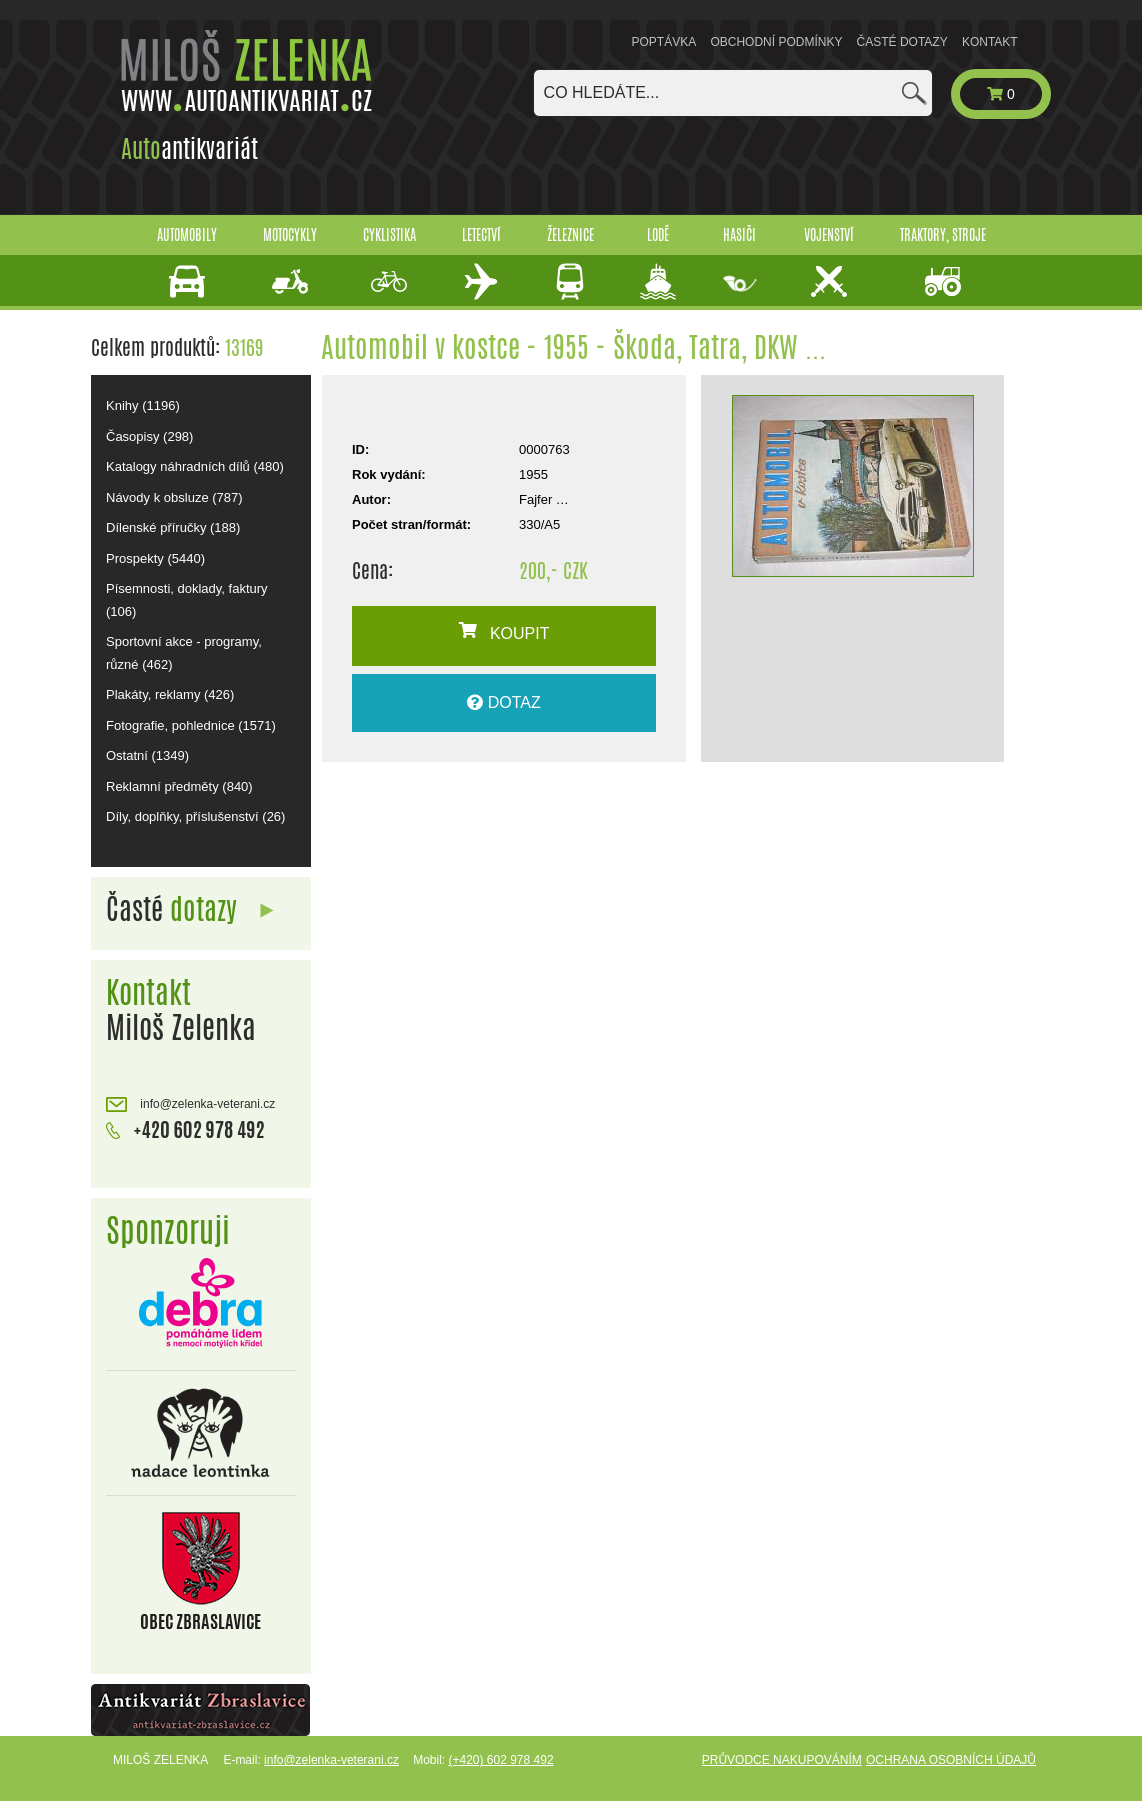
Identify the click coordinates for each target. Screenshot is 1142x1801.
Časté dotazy (902, 42)
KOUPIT (504, 632)
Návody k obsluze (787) (174, 497)
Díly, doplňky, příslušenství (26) (195, 816)
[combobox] (733, 93)
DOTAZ (503, 702)
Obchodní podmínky (776, 42)
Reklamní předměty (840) (179, 786)
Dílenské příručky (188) (173, 527)
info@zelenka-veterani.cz (190, 1104)
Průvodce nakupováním (782, 1760)
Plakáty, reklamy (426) (170, 694)
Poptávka (664, 42)
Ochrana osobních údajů (951, 1760)
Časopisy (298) (149, 436)
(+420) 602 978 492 (500, 1760)
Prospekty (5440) (155, 558)
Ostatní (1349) (147, 755)
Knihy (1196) (143, 405)
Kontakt (990, 42)
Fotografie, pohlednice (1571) (191, 725)
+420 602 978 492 (185, 1128)
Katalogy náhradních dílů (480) (195, 466)
